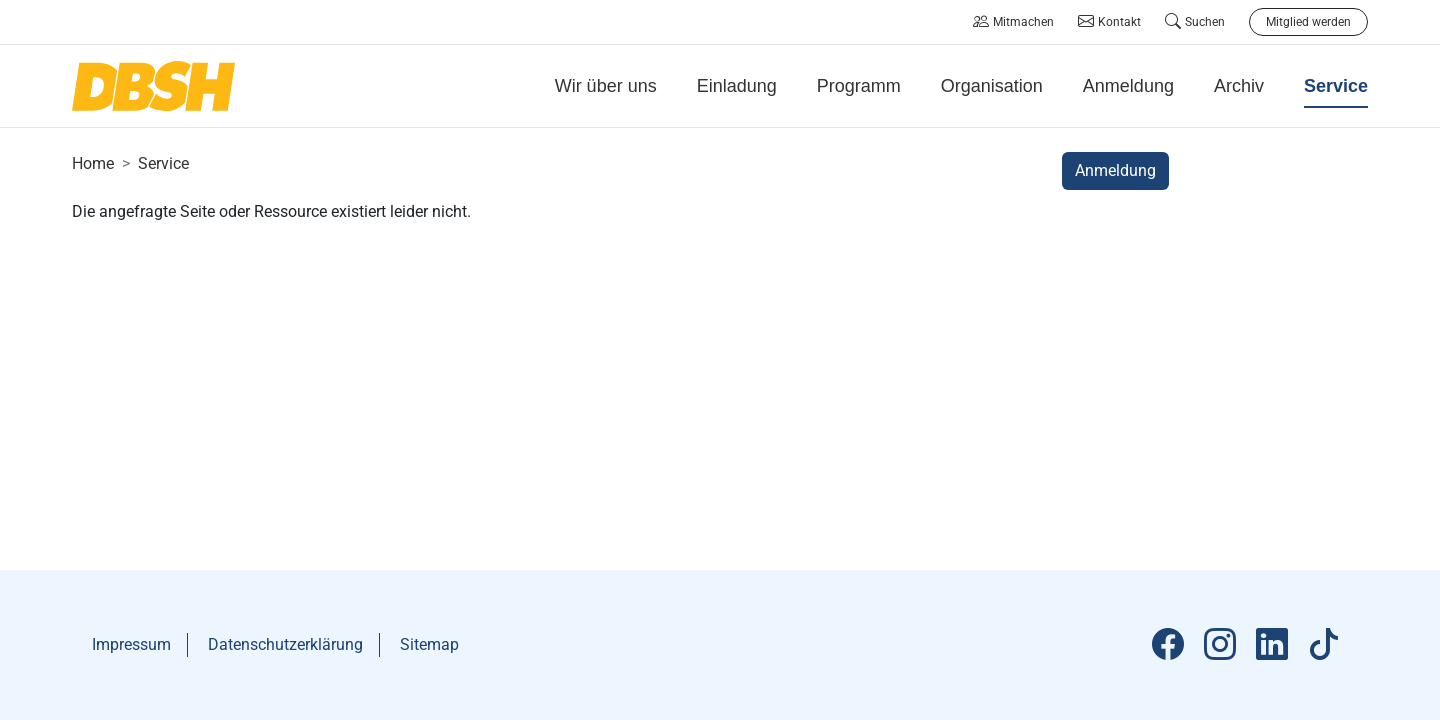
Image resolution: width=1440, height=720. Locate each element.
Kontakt (1109, 22)
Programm (859, 86)
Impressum (131, 644)
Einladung (737, 86)
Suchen (1195, 22)
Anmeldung (1128, 86)
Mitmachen (1013, 22)
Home (93, 163)
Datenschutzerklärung (285, 644)
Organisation (992, 86)
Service (163, 163)
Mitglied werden (1308, 22)
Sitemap (429, 644)
